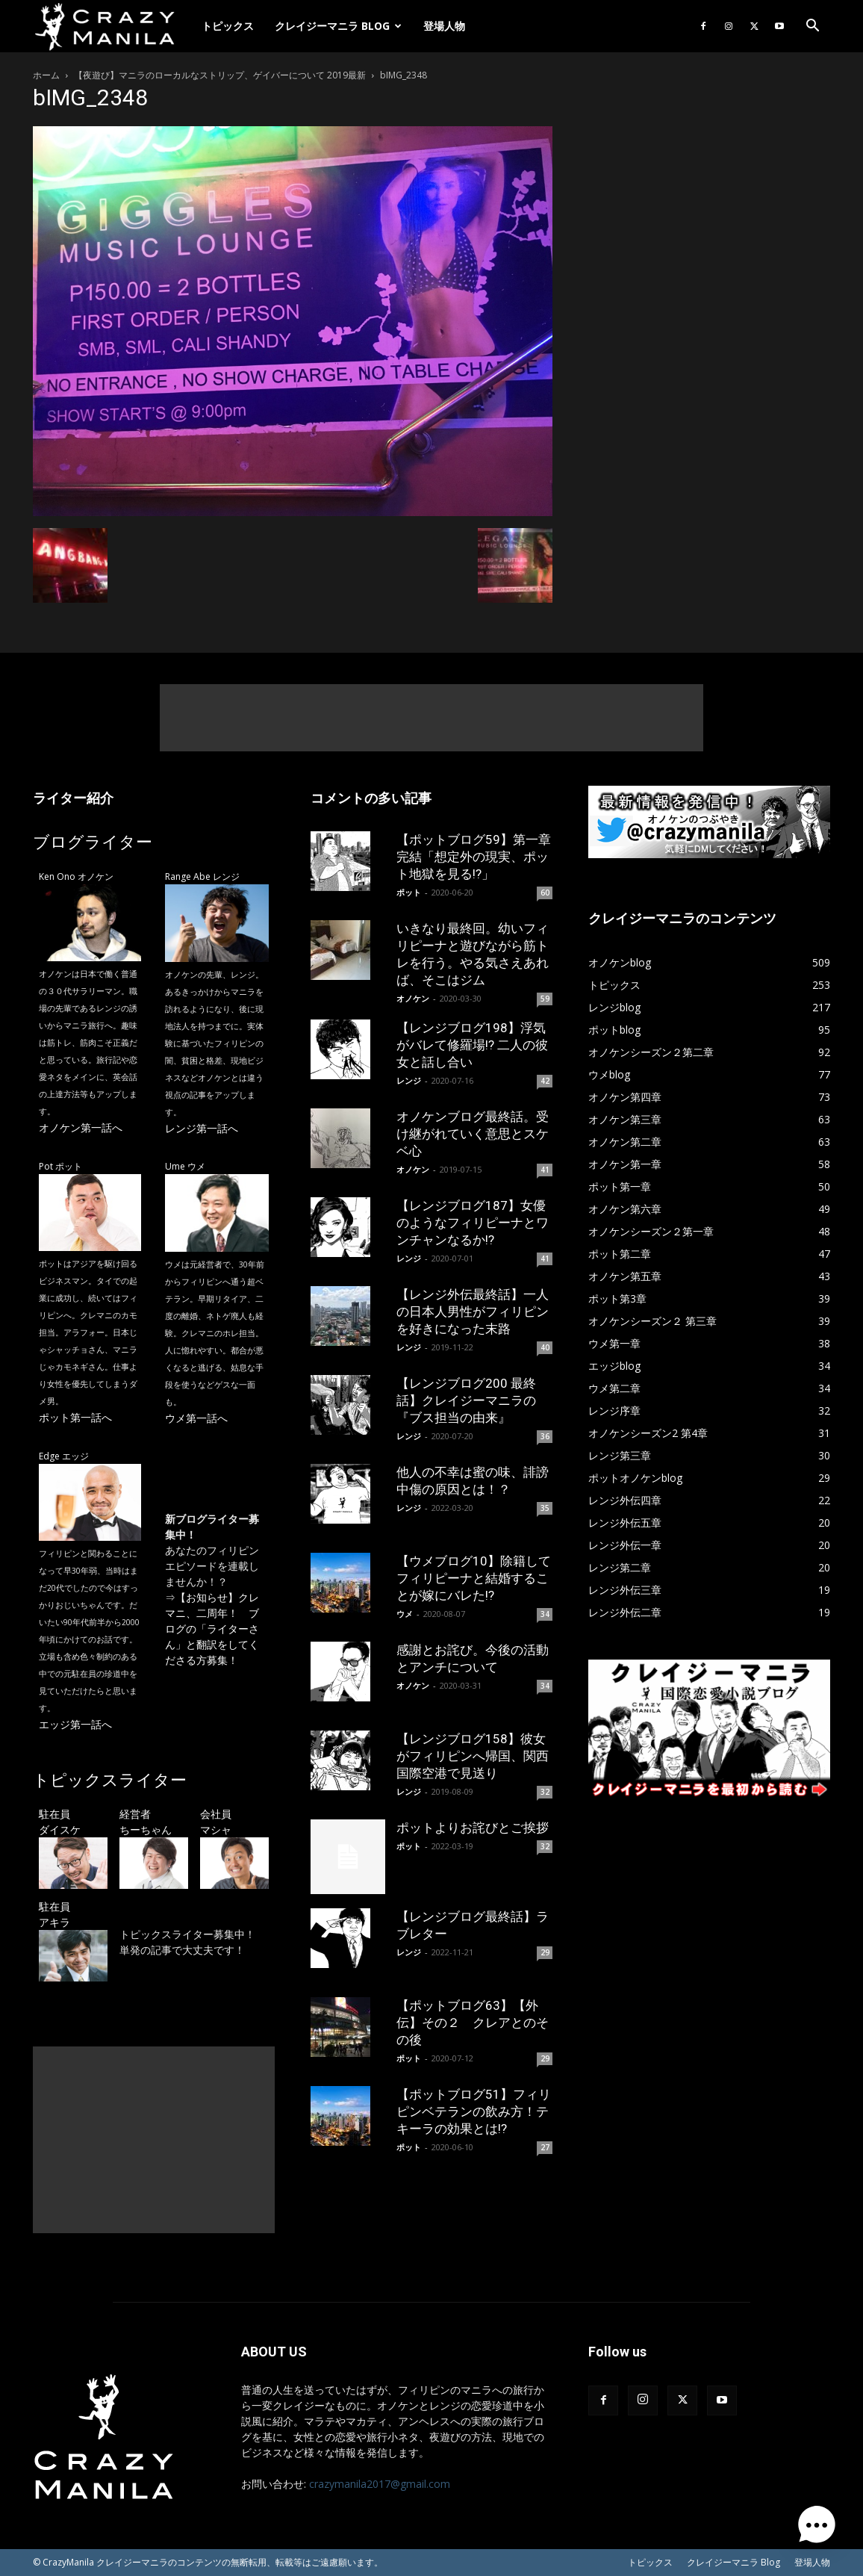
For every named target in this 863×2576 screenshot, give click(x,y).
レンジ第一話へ (201, 1128)
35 (544, 1508)
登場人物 (444, 26)
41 (544, 1169)
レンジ (408, 1080)
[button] (812, 27)
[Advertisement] (431, 717)
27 (544, 2147)
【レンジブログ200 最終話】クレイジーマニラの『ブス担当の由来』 (466, 1400)
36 (544, 1436)
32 (544, 1792)
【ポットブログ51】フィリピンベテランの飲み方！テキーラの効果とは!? (473, 2111)
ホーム (46, 75)
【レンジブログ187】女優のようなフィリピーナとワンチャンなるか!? (472, 1222)
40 (544, 1347)
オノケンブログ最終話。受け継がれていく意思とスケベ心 (472, 1133)
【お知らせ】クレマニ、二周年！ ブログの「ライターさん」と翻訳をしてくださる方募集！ (212, 1628)
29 (544, 1952)
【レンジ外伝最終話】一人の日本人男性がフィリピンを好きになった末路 (472, 1311)
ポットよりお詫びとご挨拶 (472, 1827)
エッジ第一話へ (75, 1724)
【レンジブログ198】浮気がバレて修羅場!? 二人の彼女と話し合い (472, 1045)
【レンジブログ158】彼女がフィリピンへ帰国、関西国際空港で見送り (472, 1756)
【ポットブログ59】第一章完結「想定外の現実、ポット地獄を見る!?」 (473, 856)
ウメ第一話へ (196, 1418)
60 (544, 892)
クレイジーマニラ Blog (338, 26)
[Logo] (112, 26)
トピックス (228, 26)
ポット (408, 892)
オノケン (412, 998)
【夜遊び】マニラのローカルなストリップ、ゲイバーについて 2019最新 (220, 75)
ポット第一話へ (75, 1417)
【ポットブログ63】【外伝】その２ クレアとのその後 (472, 2022)
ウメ (404, 1613)
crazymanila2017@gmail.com (379, 2484)
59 (544, 998)
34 (544, 1614)
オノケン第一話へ (80, 1127)
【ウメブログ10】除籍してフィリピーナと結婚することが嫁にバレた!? (473, 1578)
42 (544, 1081)
